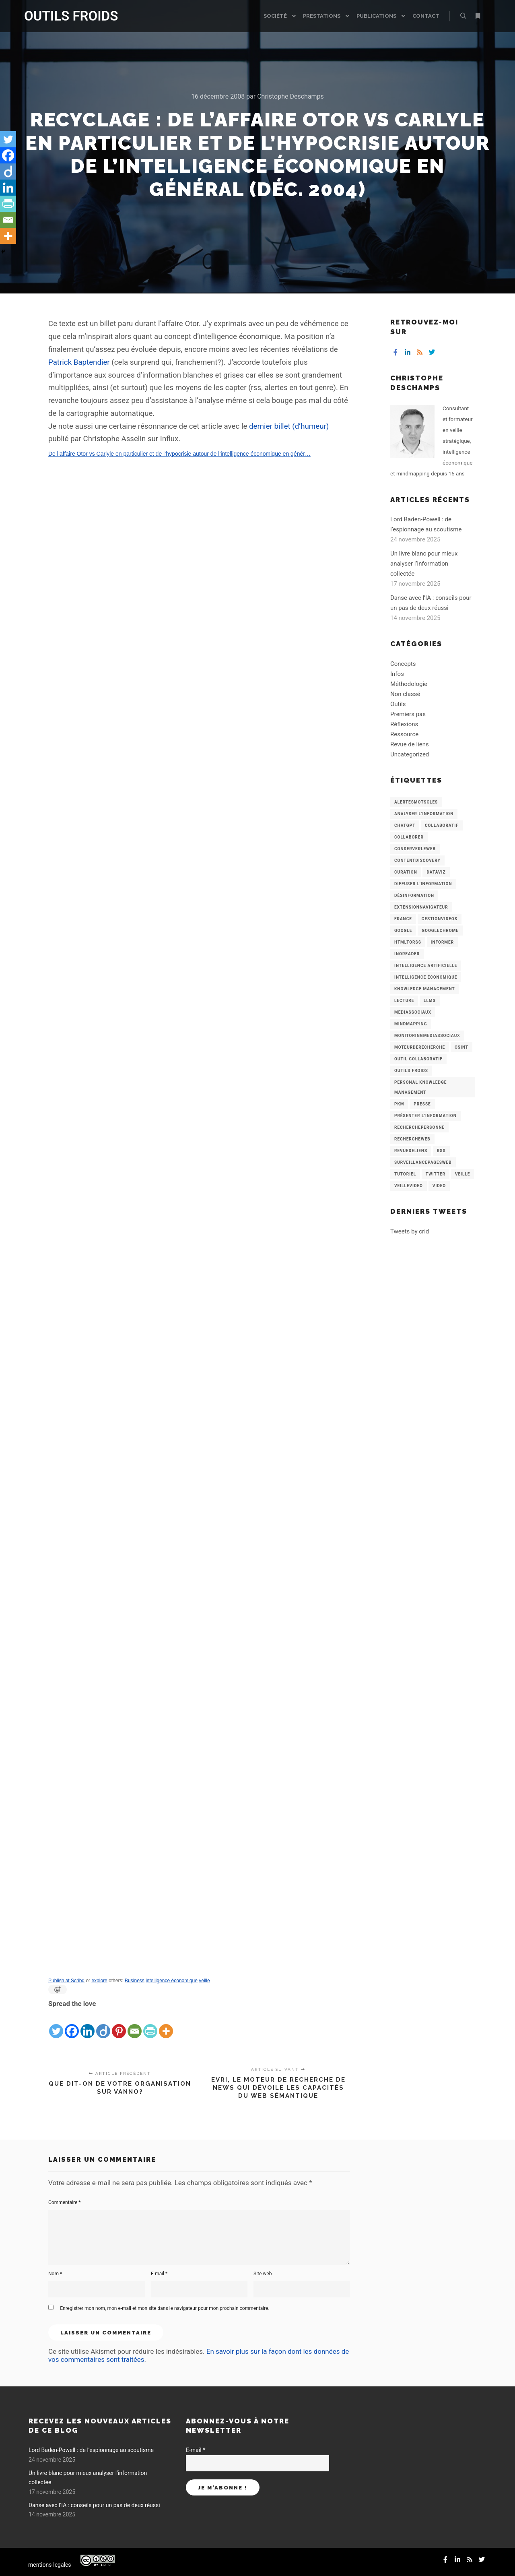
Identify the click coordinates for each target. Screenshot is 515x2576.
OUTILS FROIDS (64, 16)
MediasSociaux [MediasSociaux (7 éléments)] (412, 1012)
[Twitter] (56, 2024)
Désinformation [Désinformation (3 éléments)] (414, 895)
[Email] (135, 2024)
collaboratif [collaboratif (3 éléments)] (441, 825)
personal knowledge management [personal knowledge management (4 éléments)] (420, 1087)
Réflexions (404, 724)
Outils (398, 704)
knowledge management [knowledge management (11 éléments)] (424, 989)
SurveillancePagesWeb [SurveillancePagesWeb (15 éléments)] (423, 1162)
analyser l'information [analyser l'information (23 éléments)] (423, 814)
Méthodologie (408, 684)
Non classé (405, 694)
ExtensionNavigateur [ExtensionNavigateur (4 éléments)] (421, 907)
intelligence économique (172, 1980)
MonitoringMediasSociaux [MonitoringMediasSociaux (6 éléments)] (427, 1035)
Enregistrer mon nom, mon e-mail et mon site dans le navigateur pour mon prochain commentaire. (164, 2308)
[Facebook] (72, 2024)
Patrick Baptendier (79, 362)
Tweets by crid (409, 1231)
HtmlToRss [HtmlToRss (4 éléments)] (407, 942)
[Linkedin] (87, 2024)
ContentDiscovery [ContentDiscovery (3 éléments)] (417, 860)
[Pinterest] (119, 2024)
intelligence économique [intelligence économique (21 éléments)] (425, 977)
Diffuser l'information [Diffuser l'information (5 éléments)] (423, 884)
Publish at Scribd (66, 1980)
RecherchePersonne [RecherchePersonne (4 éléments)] (419, 1127)
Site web (262, 2273)
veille (204, 1980)
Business (134, 1980)
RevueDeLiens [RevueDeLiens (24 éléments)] (410, 1151)
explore (99, 1980)
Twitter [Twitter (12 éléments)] (435, 1174)
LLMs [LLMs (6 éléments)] (430, 1000)
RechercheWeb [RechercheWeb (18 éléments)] (412, 1139)
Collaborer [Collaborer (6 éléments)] (409, 837)
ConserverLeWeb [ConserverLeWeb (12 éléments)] (415, 849)
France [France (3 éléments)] (403, 919)
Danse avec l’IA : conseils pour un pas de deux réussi (94, 2505)
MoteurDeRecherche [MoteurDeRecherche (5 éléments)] (419, 1047)
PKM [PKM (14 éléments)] (399, 1104)
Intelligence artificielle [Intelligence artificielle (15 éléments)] (425, 965)
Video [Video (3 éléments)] (439, 1186)
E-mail (159, 2273)
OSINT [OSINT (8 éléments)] (461, 1047)
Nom (55, 2273)
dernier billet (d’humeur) (289, 426)
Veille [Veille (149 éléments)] (462, 1174)
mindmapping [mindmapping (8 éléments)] (410, 1024)
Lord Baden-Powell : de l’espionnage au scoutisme (91, 2450)
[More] (166, 2024)
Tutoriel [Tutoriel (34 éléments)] (405, 1174)
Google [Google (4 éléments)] (403, 930)
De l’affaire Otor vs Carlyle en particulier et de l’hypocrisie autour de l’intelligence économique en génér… (179, 453)
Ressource (404, 734)
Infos (397, 674)
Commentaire (64, 2202)
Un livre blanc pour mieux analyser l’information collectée (424, 563)
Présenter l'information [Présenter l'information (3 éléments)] (425, 1115)
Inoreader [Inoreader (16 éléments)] (407, 954)
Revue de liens (409, 744)
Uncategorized (409, 754)
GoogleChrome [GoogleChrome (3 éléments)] (440, 930)
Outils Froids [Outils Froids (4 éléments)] (411, 1070)
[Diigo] (103, 2024)
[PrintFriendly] (150, 2024)
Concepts (403, 663)
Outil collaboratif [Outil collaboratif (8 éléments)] (418, 1059)
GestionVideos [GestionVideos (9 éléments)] (439, 919)
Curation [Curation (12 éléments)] (405, 872)
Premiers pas (408, 714)
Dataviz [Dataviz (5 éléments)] (435, 872)
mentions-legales (49, 2565)
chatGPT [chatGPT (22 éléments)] (404, 825)
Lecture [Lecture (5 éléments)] (404, 1000)
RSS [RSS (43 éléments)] (441, 1151)
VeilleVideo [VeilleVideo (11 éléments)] (408, 1186)
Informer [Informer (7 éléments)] (442, 942)
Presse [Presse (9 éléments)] (422, 1104)
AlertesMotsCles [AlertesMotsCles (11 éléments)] (416, 802)
